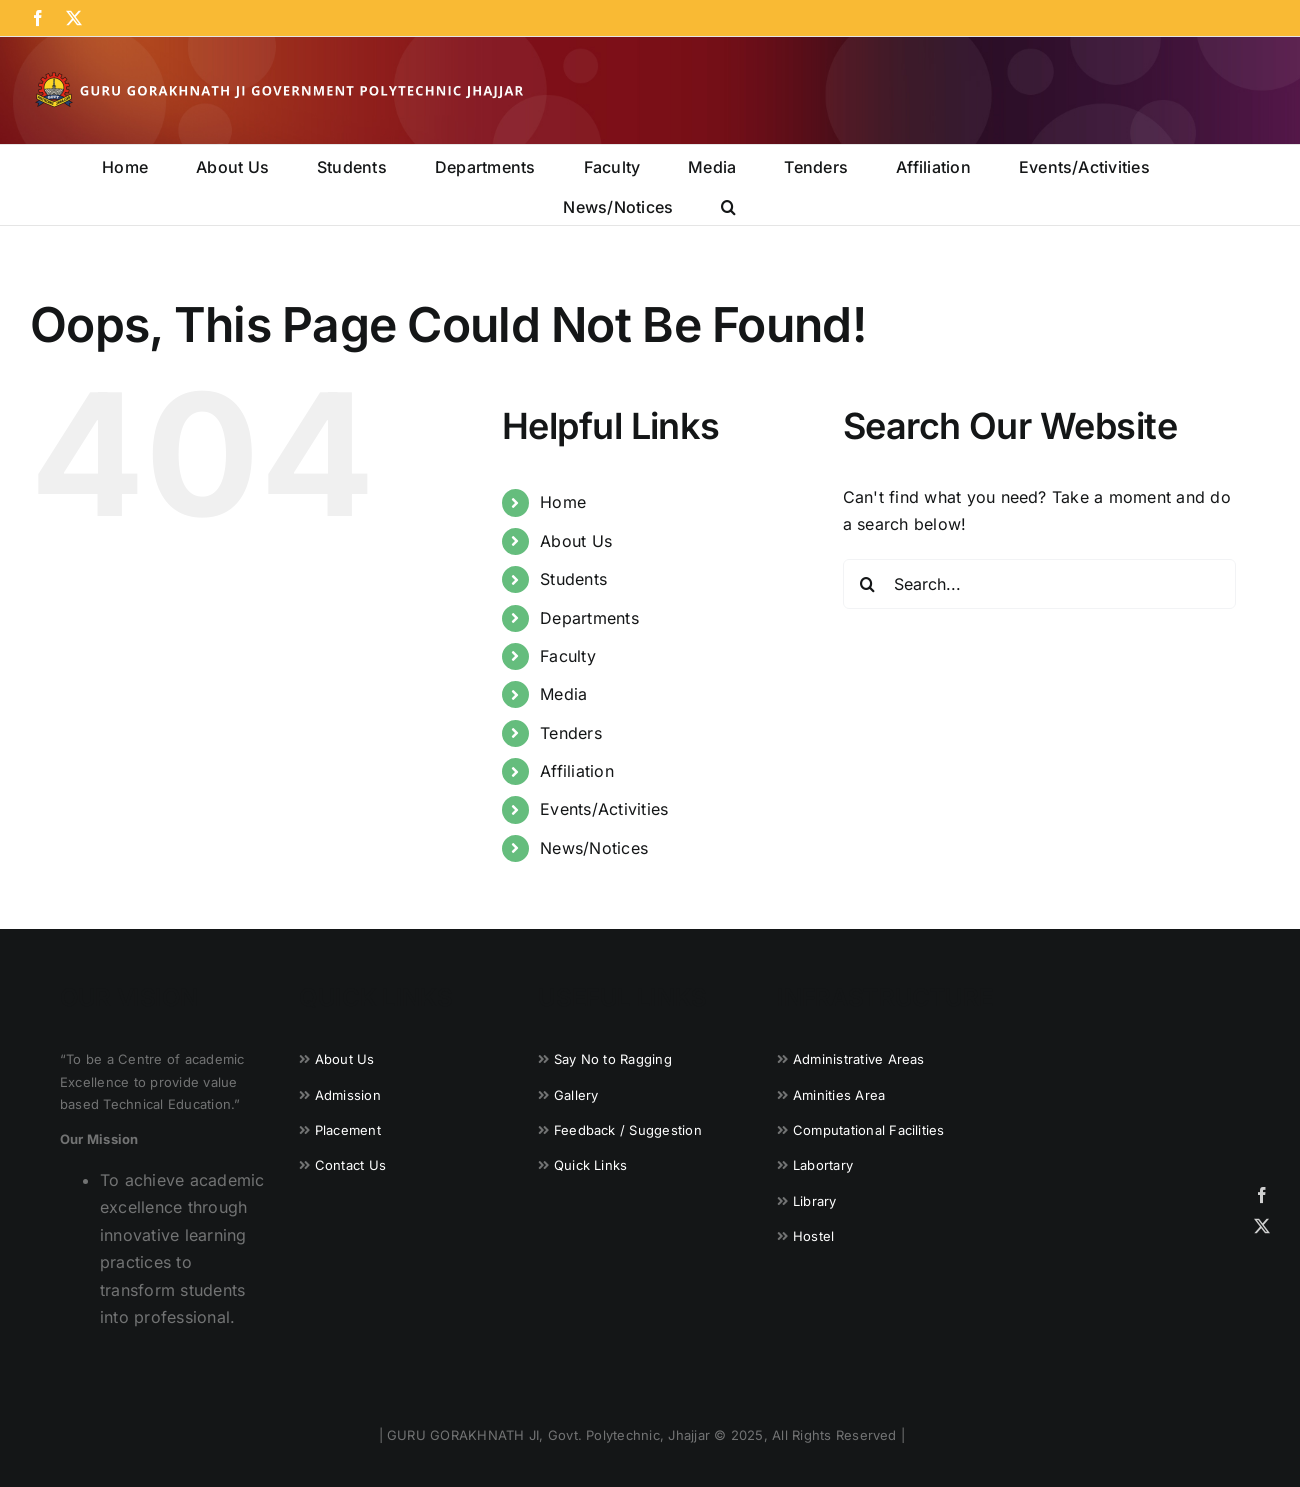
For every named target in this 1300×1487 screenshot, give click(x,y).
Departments (589, 618)
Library (815, 1201)
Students (573, 579)
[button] (728, 205)
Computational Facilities (869, 1130)
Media (563, 694)
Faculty (568, 656)
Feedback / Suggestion (628, 1130)
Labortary (823, 1165)
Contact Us (350, 1165)
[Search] (868, 584)
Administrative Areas (859, 1059)
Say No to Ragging (613, 1059)
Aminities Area (839, 1095)
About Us (576, 541)
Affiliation (577, 771)
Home (563, 502)
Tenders (571, 733)
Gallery (576, 1095)
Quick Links (591, 1165)
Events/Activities (604, 809)
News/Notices (594, 848)
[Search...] (1039, 584)
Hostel (813, 1236)
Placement (348, 1130)
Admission (348, 1095)
